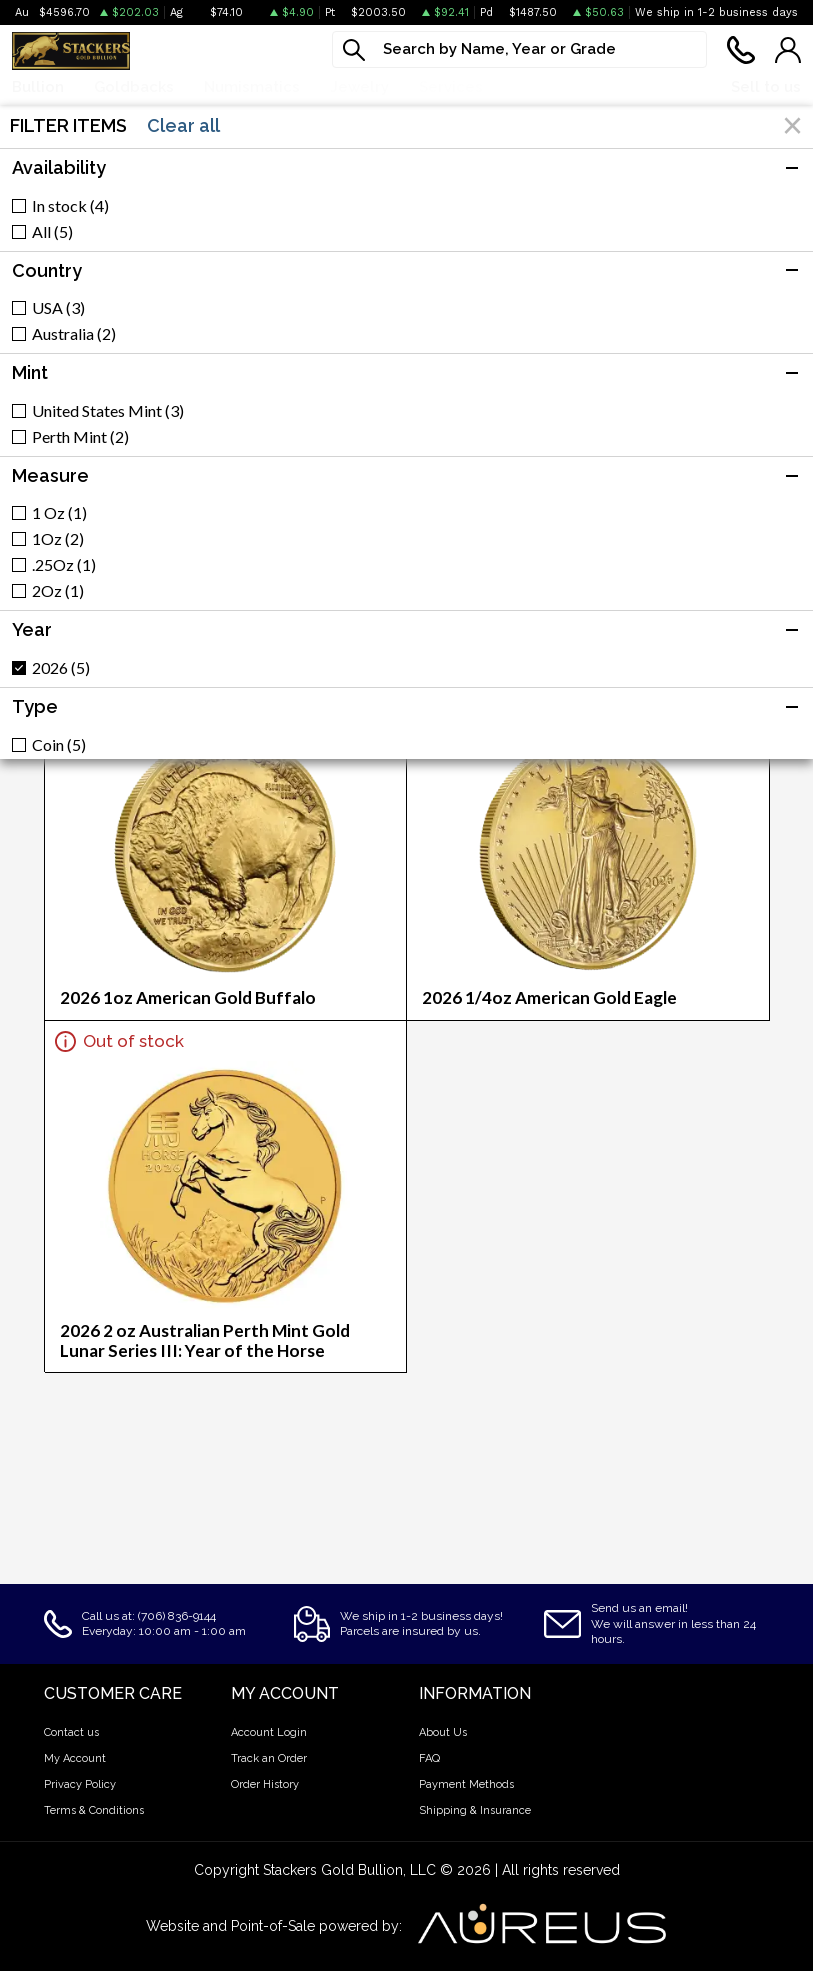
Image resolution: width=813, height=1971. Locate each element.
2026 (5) (61, 668)
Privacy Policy (80, 1784)
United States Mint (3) (108, 411)
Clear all (183, 126)
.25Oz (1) (64, 565)
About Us (443, 1732)
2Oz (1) (58, 591)
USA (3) (58, 308)
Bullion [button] (38, 87)
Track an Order (269, 1758)
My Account (75, 1758)
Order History (265, 1784)
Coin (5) (59, 745)
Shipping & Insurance (475, 1810)
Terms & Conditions (94, 1810)
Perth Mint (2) (80, 437)
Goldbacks (134, 87)
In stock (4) (70, 206)
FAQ (429, 1758)
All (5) (52, 232)
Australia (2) (74, 334)
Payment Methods (466, 1784)
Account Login (269, 1732)
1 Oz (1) (59, 513)
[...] (519, 49)
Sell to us (766, 87)
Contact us (71, 1732)
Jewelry (359, 87)
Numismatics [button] (252, 87)
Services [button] (451, 87)
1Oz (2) (58, 539)
